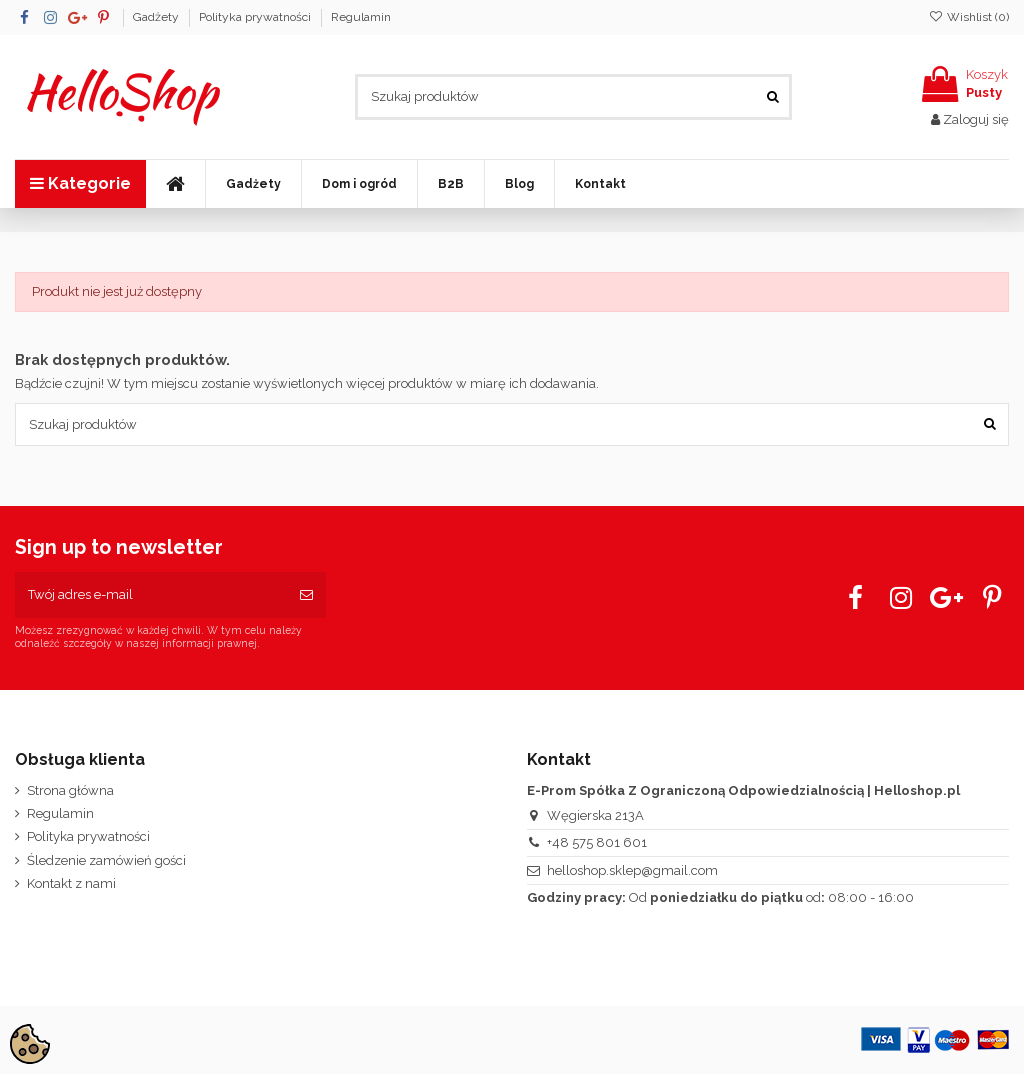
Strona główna (70, 790)
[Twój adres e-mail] (151, 595)
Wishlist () (969, 17)
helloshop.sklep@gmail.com (632, 870)
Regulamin (361, 17)
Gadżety (157, 17)
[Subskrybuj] (306, 595)
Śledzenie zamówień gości (106, 860)
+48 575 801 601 (597, 842)
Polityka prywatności (256, 17)
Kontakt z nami (71, 883)
